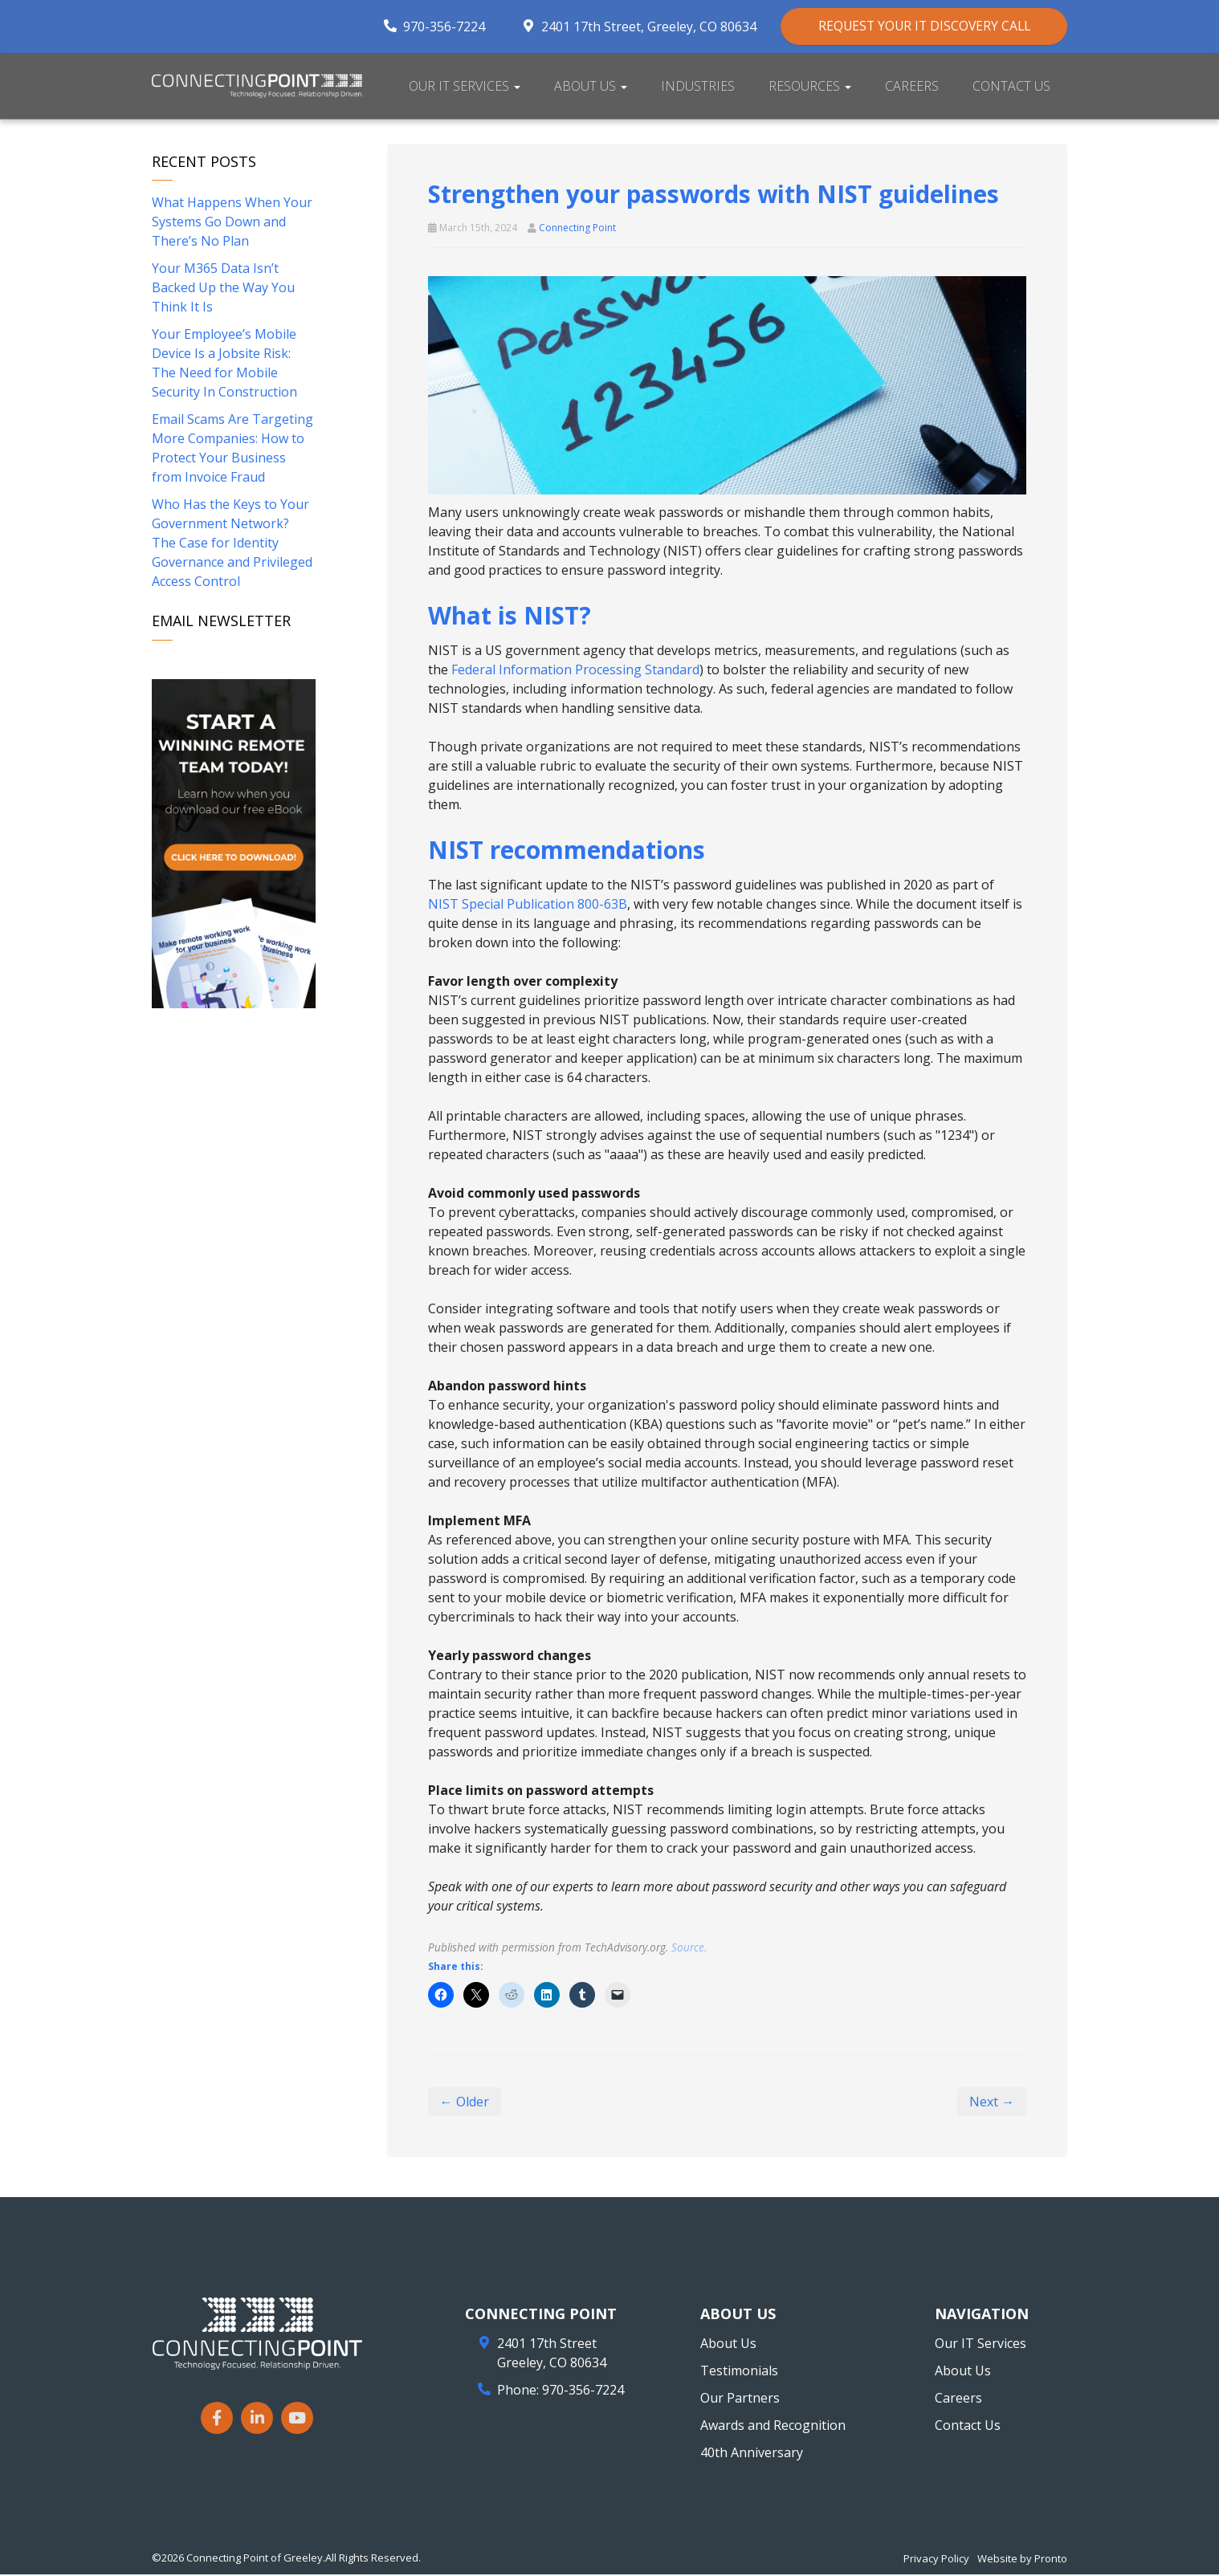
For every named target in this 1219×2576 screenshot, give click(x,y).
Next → (991, 2103)
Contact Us (1011, 87)
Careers (912, 87)
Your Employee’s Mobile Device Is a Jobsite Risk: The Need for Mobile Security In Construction (224, 364)
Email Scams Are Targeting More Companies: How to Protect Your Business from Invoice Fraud (232, 449)
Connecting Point (577, 228)
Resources (809, 87)
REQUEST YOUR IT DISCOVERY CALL (917, 26)
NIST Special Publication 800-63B (527, 905)
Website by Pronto (1022, 2560)
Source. (689, 1947)
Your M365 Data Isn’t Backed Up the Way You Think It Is (223, 289)
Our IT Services (464, 87)
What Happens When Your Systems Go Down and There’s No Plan (232, 223)
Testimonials (739, 2372)
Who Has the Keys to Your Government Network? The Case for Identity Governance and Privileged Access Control (232, 544)
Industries (698, 87)
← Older (464, 2103)
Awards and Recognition (773, 2427)
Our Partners (740, 2399)
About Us (590, 87)
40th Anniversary (751, 2454)
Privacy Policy (936, 2560)
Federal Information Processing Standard (575, 670)
